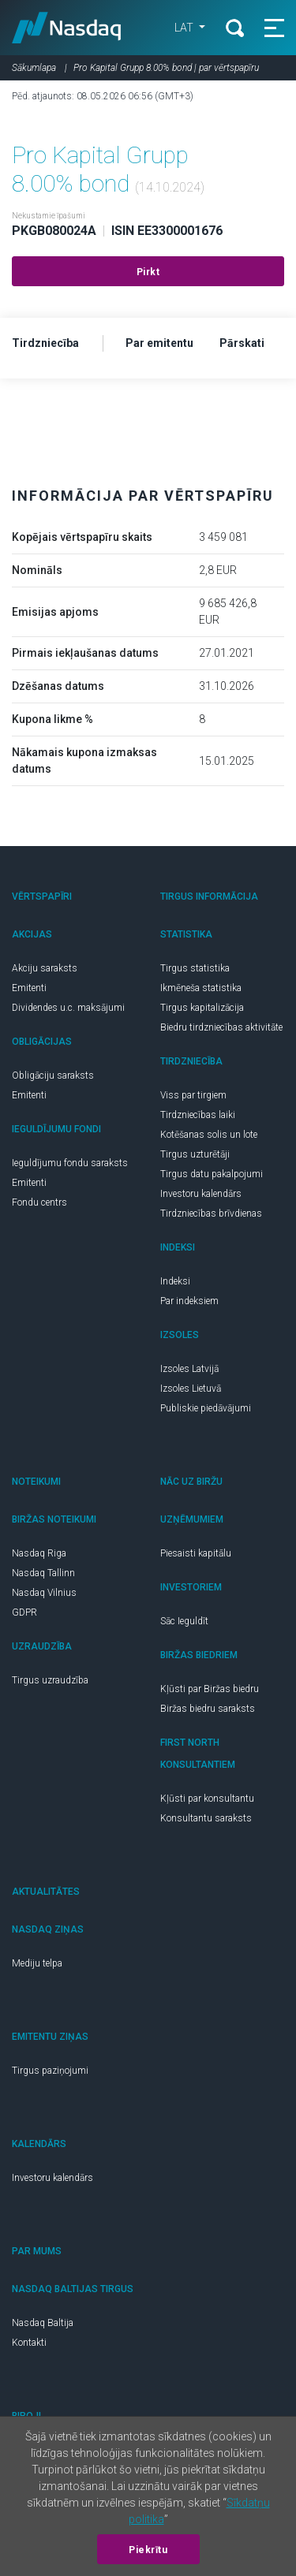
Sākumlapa (34, 67)
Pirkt (148, 272)
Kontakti (29, 2342)
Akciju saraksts (44, 968)
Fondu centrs (39, 1202)
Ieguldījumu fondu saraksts (70, 1163)
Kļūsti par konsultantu (207, 1798)
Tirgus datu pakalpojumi (211, 1174)
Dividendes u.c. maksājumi (68, 1007)
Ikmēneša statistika (201, 987)
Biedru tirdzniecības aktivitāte (221, 1027)
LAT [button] (185, 27)
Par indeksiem (189, 1301)
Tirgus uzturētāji (195, 1154)
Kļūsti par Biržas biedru (209, 1688)
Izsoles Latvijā (189, 1368)
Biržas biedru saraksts (207, 1708)
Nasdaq (67, 27)
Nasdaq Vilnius (44, 1592)
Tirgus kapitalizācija (202, 1007)
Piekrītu (148, 2549)
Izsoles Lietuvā (190, 1388)
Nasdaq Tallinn (43, 1573)
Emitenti (29, 987)
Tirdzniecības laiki (197, 1114)
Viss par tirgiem (193, 1095)
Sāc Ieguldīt (184, 1621)
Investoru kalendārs (201, 1193)
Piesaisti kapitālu (195, 1553)
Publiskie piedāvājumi (205, 1408)
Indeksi (175, 1281)
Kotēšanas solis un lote (208, 1134)
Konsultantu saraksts (206, 1818)
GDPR (24, 1612)
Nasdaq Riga (39, 1553)
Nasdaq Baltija (42, 2322)
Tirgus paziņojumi (50, 2070)
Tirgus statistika (195, 968)
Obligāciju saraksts (53, 1075)
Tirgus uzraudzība (50, 1680)
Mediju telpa (37, 1963)
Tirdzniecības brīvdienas (211, 1213)
